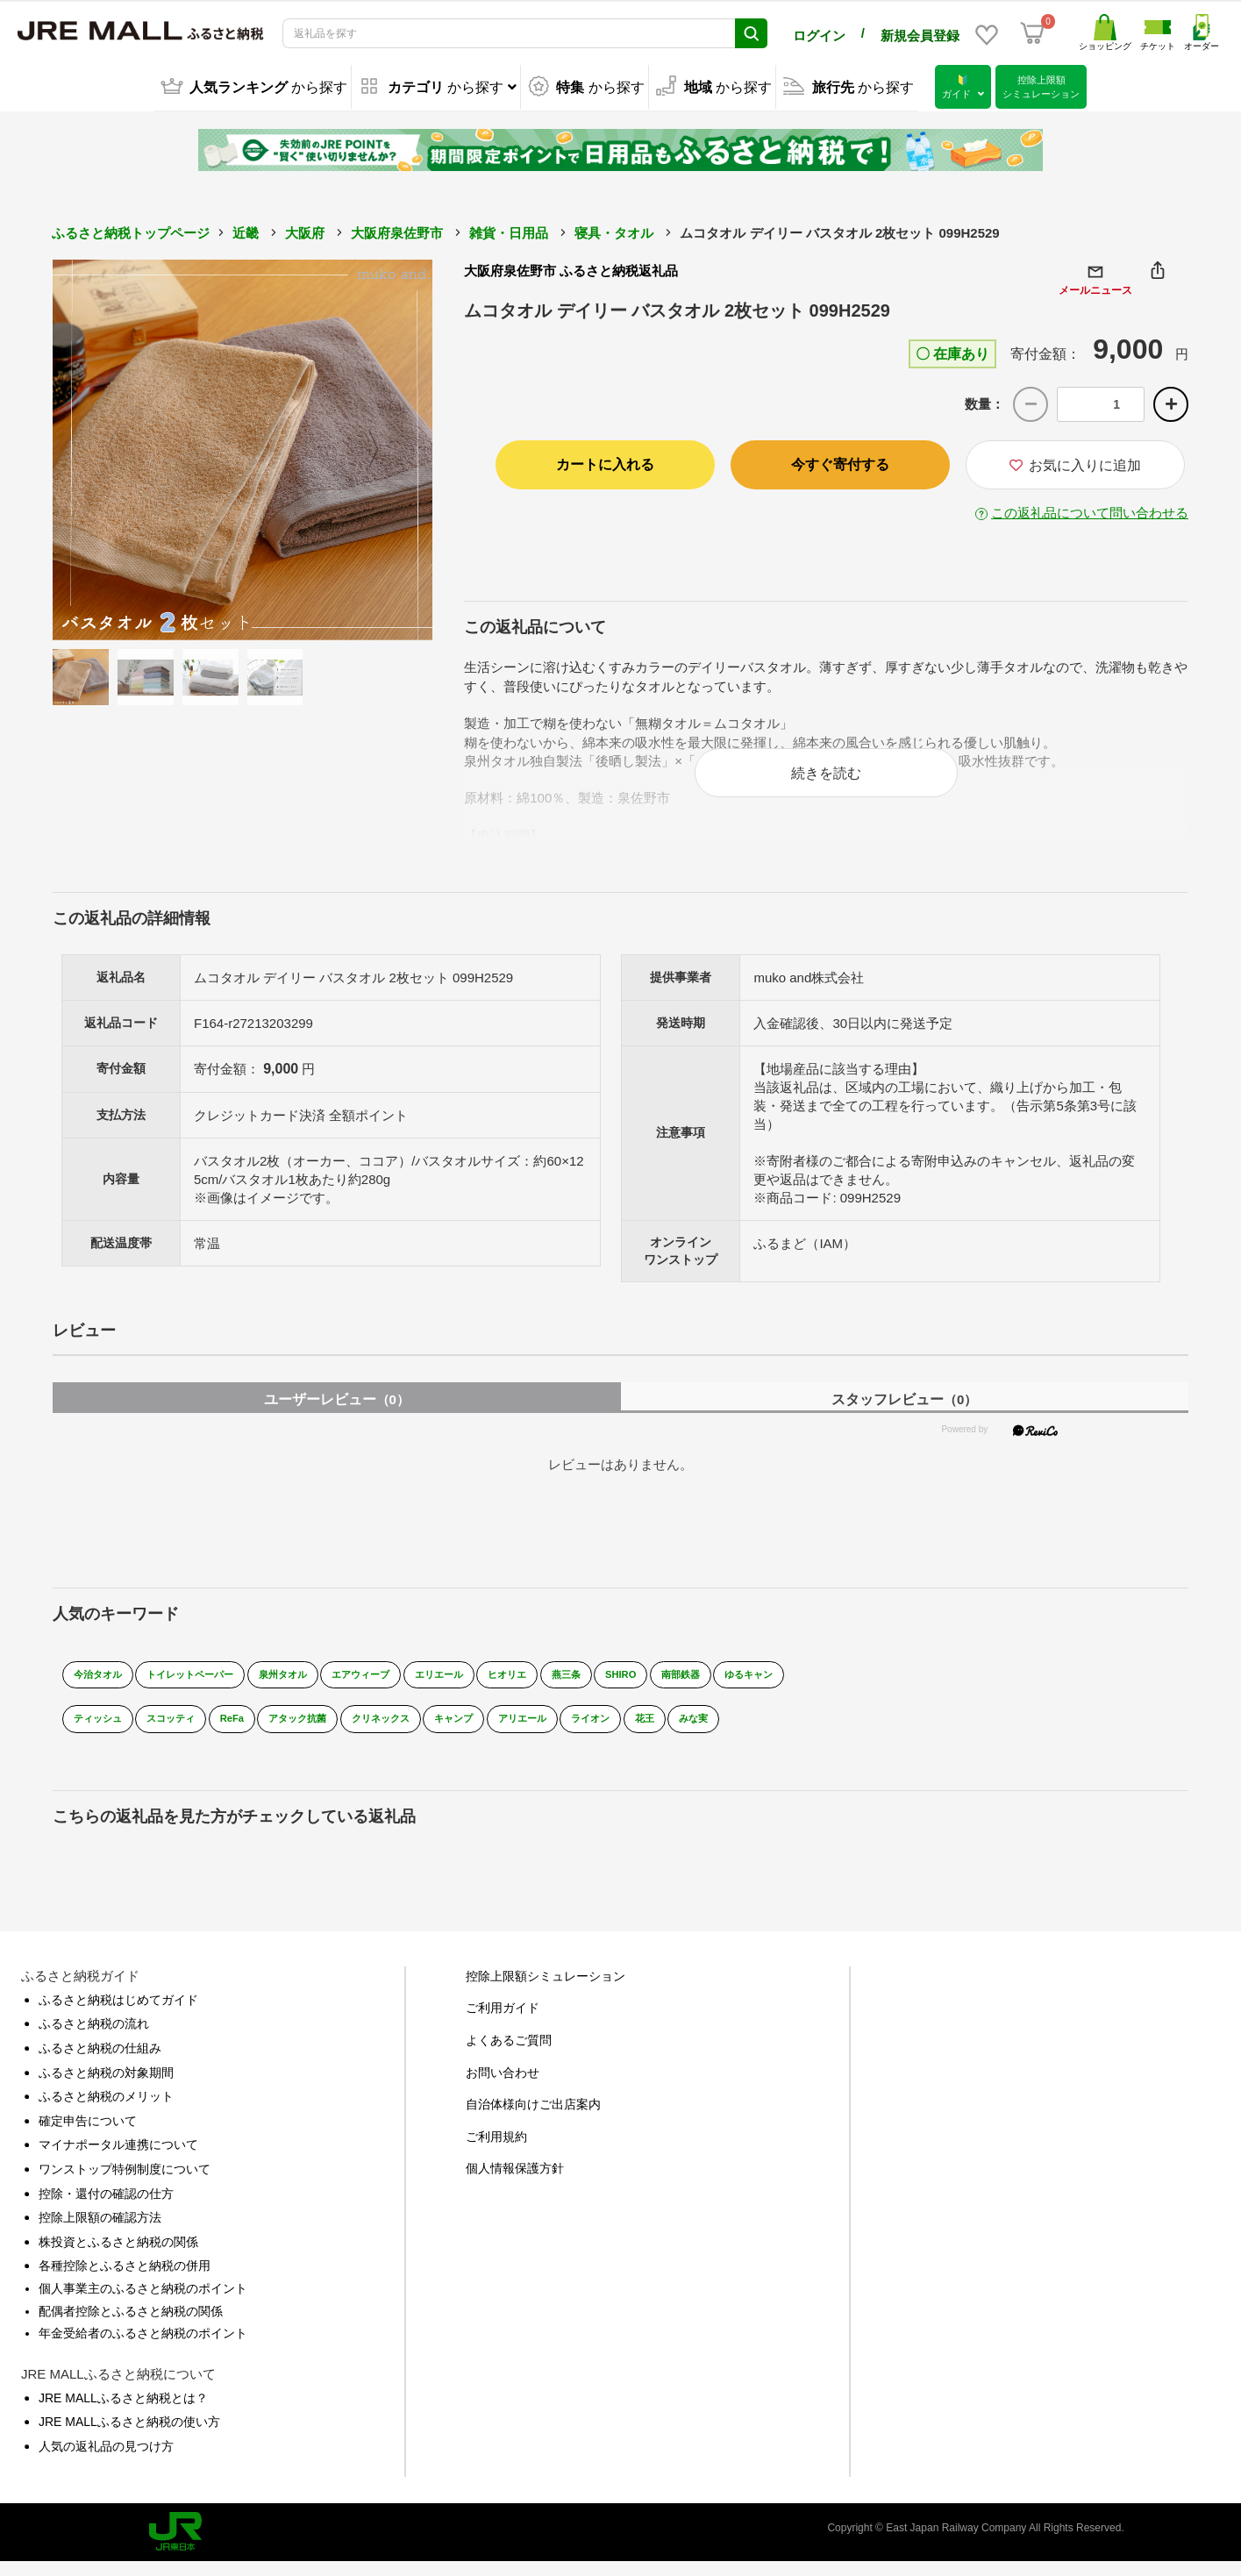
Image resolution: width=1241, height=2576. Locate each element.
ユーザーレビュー (337, 1412)
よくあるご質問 (509, 2053)
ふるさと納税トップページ (131, 230)
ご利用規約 (496, 2150)
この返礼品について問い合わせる (1089, 510)
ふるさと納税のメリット (106, 2109)
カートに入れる (605, 461)
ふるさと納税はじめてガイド (118, 2013)
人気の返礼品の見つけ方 (106, 2459)
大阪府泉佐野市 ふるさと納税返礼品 (571, 267)
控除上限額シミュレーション (545, 1989)
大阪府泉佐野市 (397, 230)
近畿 (245, 230)
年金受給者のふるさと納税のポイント (143, 2346)
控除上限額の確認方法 (100, 2230)
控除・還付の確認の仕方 (106, 2207)
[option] (243, 447)
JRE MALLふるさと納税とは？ (123, 2411)
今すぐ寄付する (840, 461)
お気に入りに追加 (1075, 462)
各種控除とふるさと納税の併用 (124, 2280)
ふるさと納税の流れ (94, 2037)
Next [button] (384, 447)
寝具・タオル (613, 230)
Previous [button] (101, 447)
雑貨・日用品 (508, 230)
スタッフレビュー (904, 1412)
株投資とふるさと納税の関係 (118, 2255)
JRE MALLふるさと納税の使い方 (129, 2435)
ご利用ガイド (502, 2022)
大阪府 (305, 230)
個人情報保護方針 (515, 2182)
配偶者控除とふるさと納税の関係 (131, 2324)
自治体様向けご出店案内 (533, 2117)
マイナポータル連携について (118, 2158)
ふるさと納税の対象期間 (106, 2086)
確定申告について (88, 2134)
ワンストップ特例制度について (124, 2182)
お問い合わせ (502, 2086)
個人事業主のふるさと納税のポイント (143, 2301)
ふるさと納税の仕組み (100, 2061)
